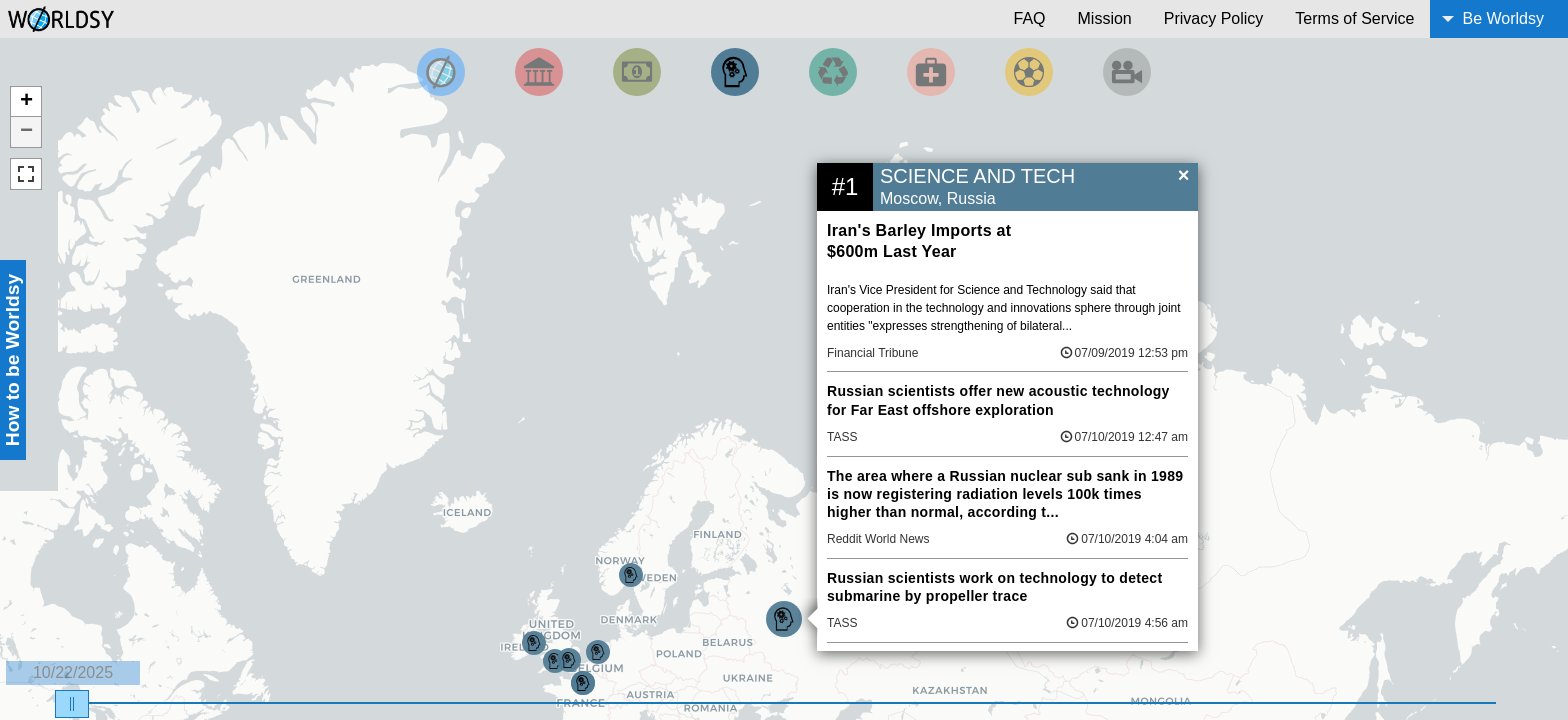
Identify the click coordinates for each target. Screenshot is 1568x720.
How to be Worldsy (12, 360)
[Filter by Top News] (441, 72)
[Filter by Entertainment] (1127, 72)
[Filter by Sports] (1029, 72)
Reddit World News (878, 539)
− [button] (26, 132)
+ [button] (26, 102)
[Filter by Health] (931, 72)
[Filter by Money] (637, 72)
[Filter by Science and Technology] (735, 72)
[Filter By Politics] (539, 72)
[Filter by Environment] (833, 72)
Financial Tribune (872, 353)
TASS (842, 437)
